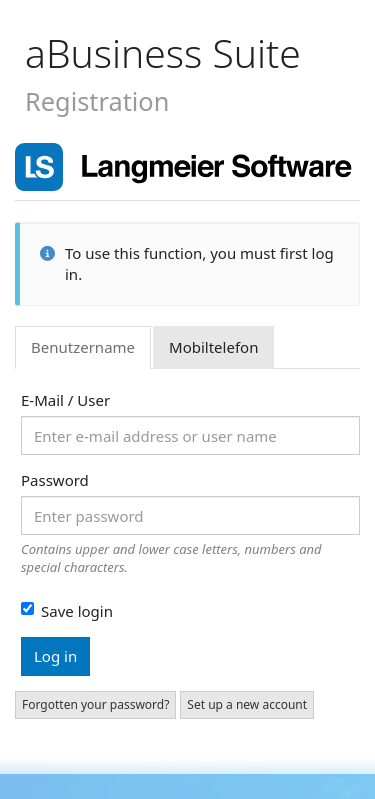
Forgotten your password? (95, 704)
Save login (67, 611)
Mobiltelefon (213, 347)
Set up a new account (247, 704)
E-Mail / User (65, 400)
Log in (55, 656)
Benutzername (83, 347)
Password (55, 480)
